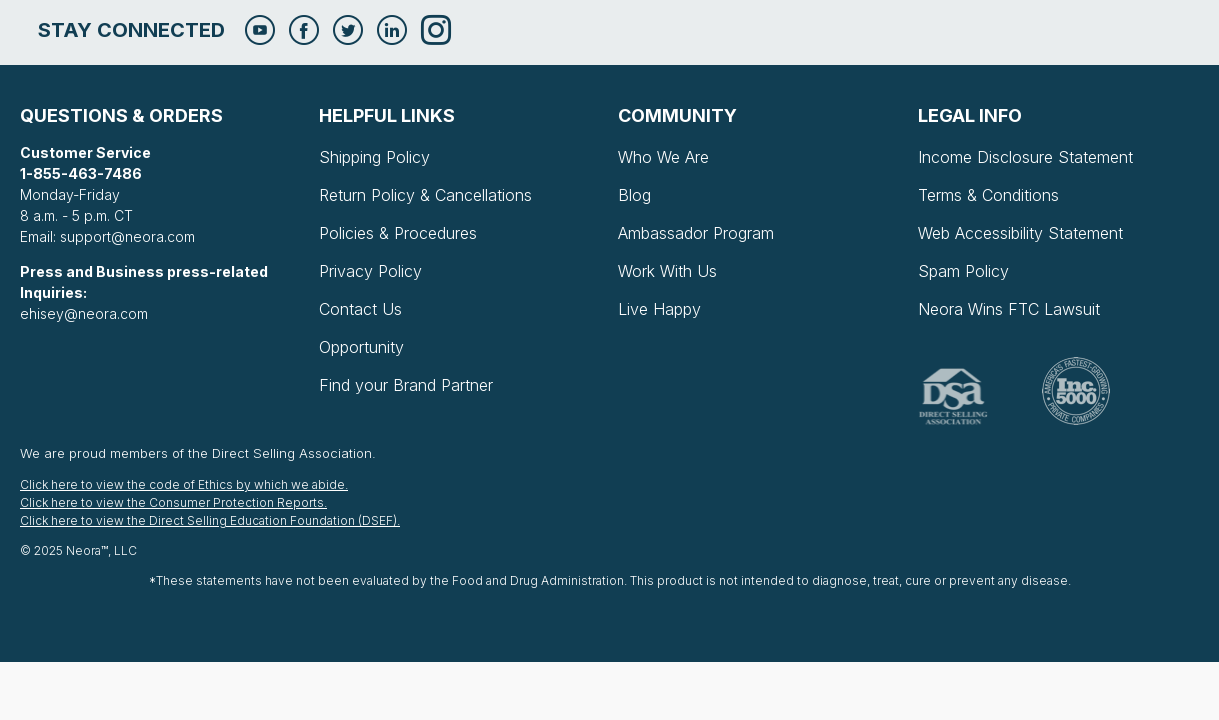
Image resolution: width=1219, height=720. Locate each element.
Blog (634, 195)
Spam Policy (963, 271)
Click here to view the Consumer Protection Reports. (173, 502)
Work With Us (667, 271)
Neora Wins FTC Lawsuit (1009, 309)
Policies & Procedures (398, 233)
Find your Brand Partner (406, 385)
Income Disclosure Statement (1025, 157)
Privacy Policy (370, 271)
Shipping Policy (374, 157)
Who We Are (663, 157)
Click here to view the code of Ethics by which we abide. (184, 484)
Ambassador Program (696, 233)
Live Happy (659, 309)
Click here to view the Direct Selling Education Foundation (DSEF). (210, 520)
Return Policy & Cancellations (425, 195)
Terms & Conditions (988, 195)
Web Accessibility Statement (1020, 233)
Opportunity (361, 347)
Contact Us (360, 309)
